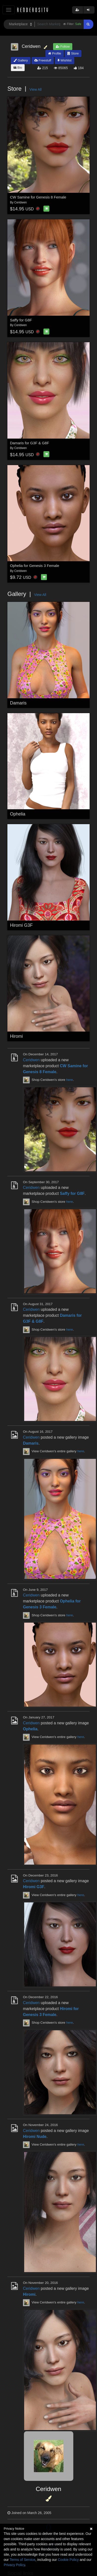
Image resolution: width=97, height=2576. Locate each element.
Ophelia (17, 814)
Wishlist (64, 60)
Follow (63, 46)
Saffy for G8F (21, 320)
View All (36, 89)
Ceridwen (20, 202)
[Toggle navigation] (8, 9)
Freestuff (42, 60)
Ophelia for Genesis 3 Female (34, 565)
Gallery (21, 60)
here (69, 1080)
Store (73, 53)
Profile (54, 53)
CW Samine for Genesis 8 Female (38, 197)
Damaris (18, 702)
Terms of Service (22, 2560)
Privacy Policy (14, 2565)
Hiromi (16, 1036)
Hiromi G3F (21, 925)
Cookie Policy (68, 2560)
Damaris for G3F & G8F (29, 443)
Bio (18, 67)
